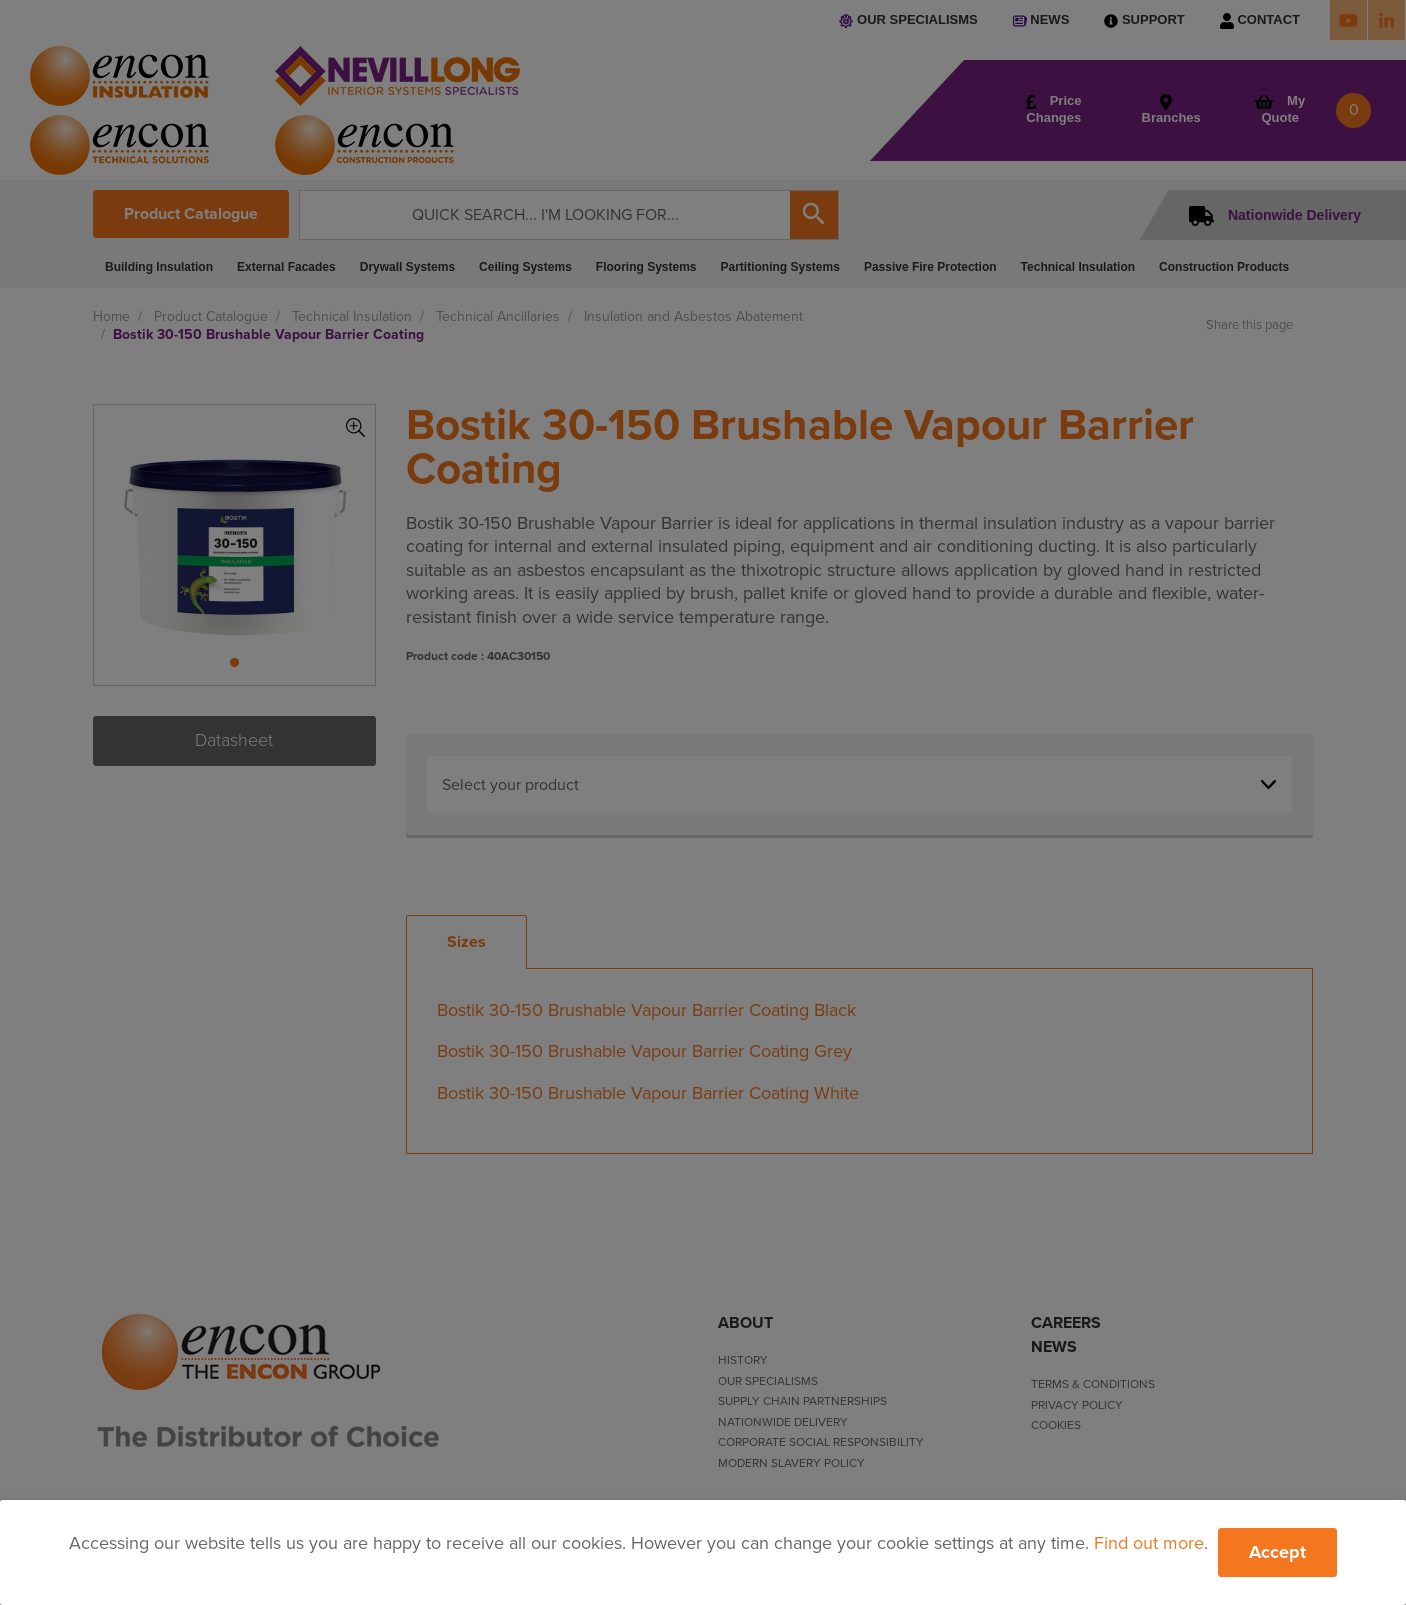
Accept (1277, 1552)
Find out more (1149, 1543)
